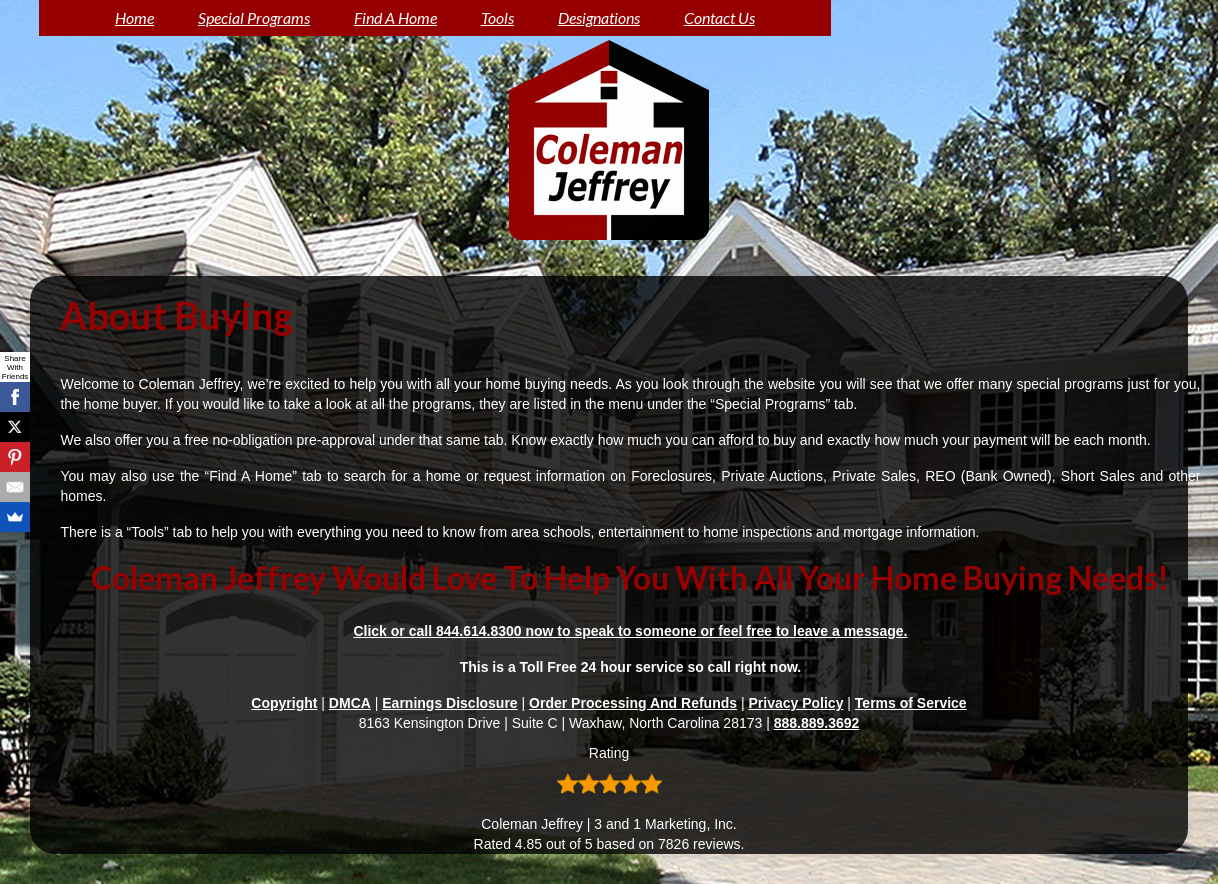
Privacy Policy (795, 703)
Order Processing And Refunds (633, 703)
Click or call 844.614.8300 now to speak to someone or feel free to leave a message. (630, 631)
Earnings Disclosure (449, 703)
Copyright (284, 703)
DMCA (350, 703)
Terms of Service (911, 703)
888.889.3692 (817, 723)
